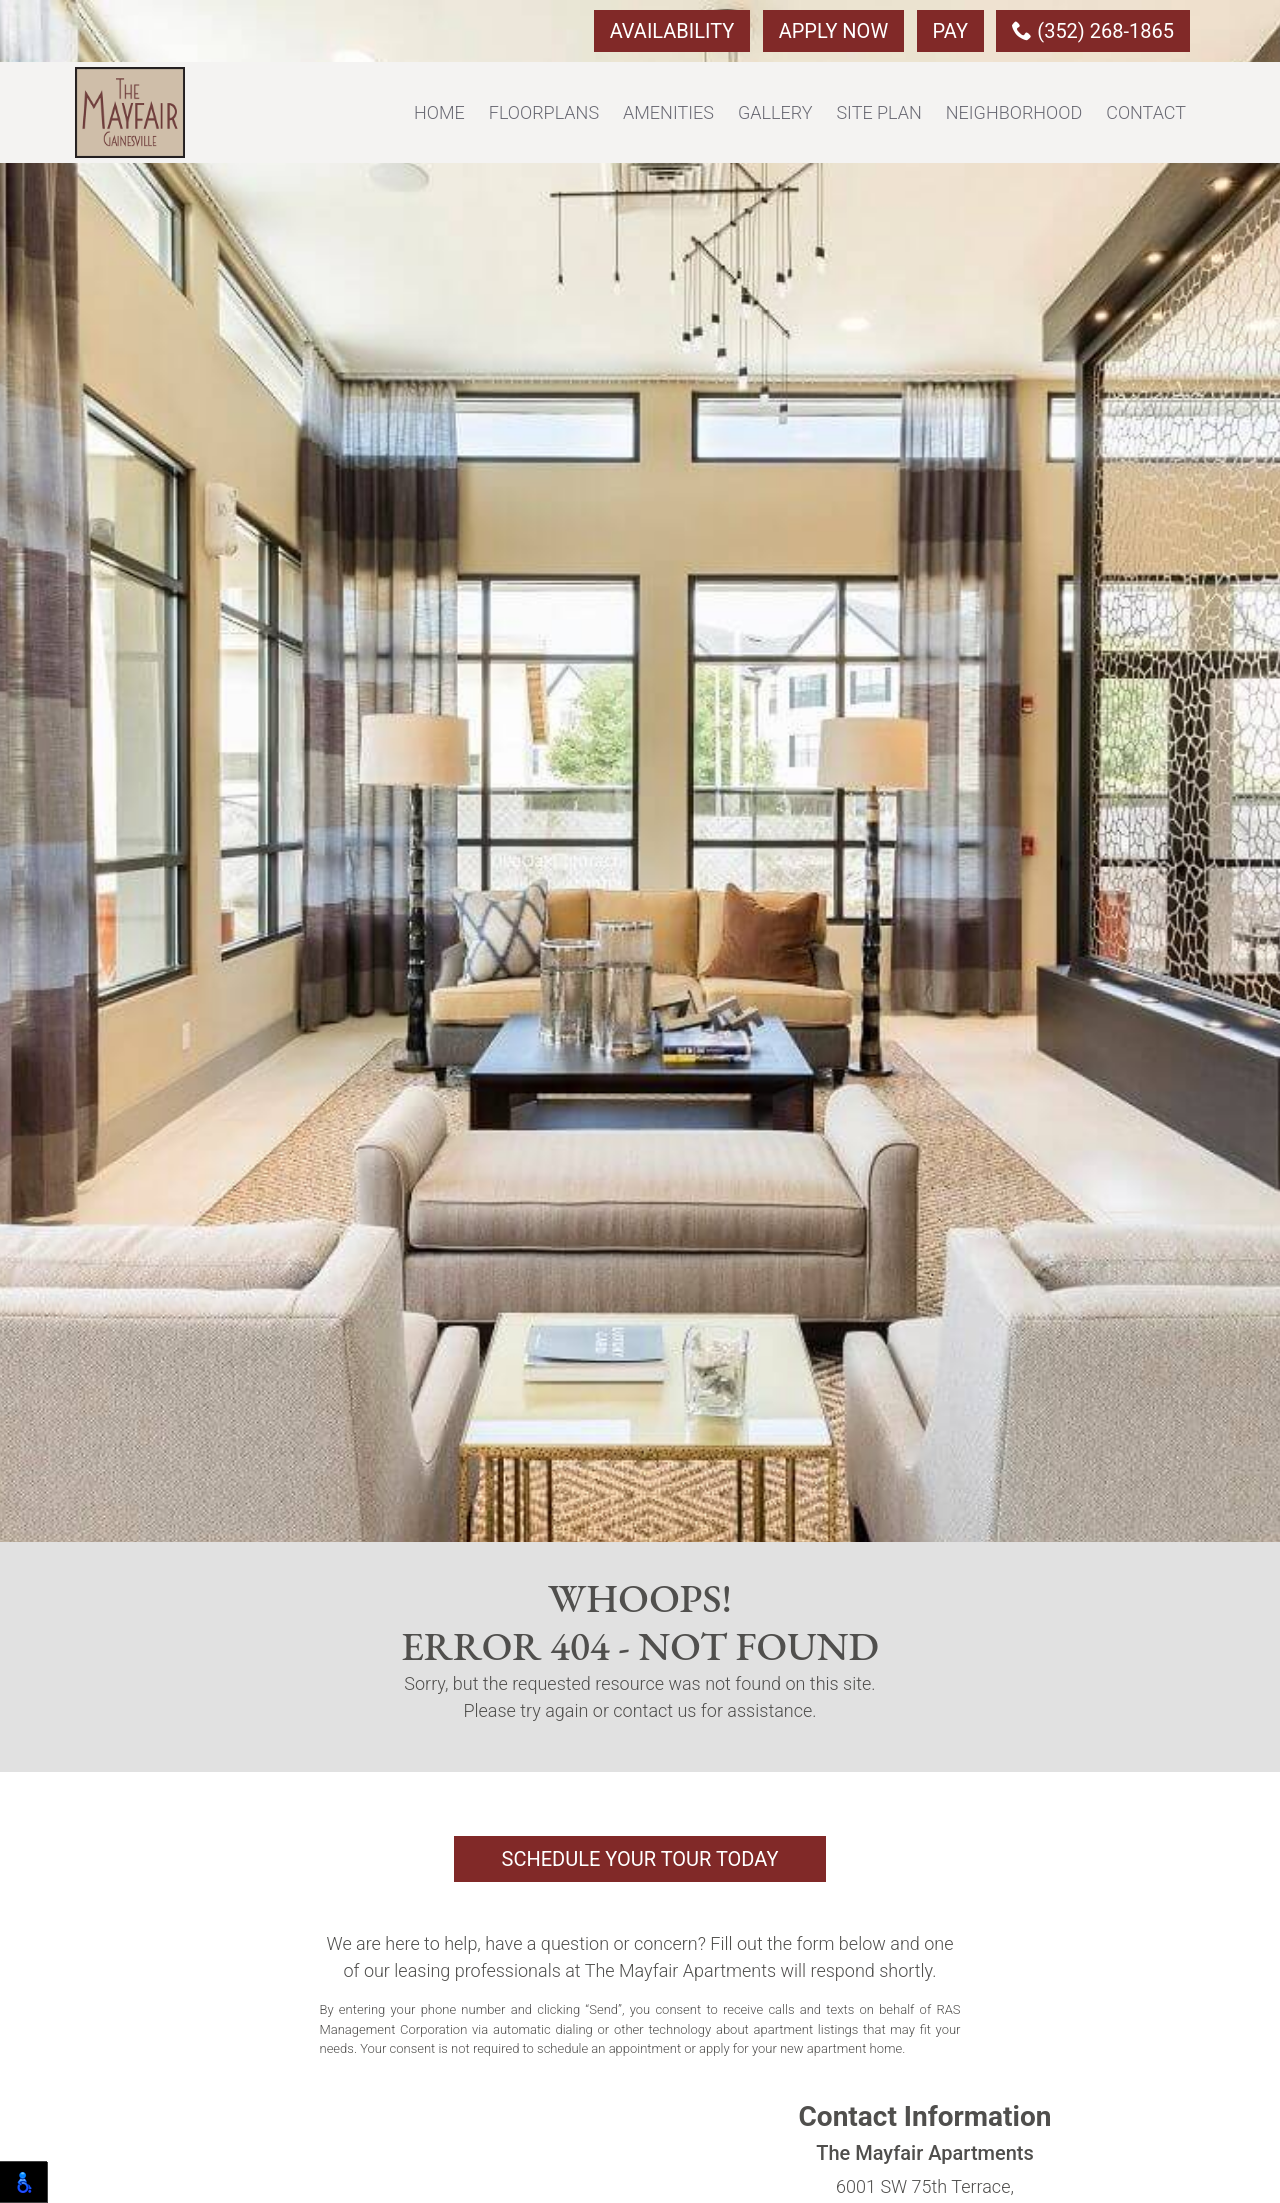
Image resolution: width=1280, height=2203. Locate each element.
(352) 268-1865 (1093, 31)
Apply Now (833, 31)
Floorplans (544, 112)
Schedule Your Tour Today (640, 1859)
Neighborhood (1014, 112)
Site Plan (878, 112)
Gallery (775, 112)
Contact (1146, 112)
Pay (950, 31)
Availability (672, 31)
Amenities (668, 112)
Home (439, 112)
